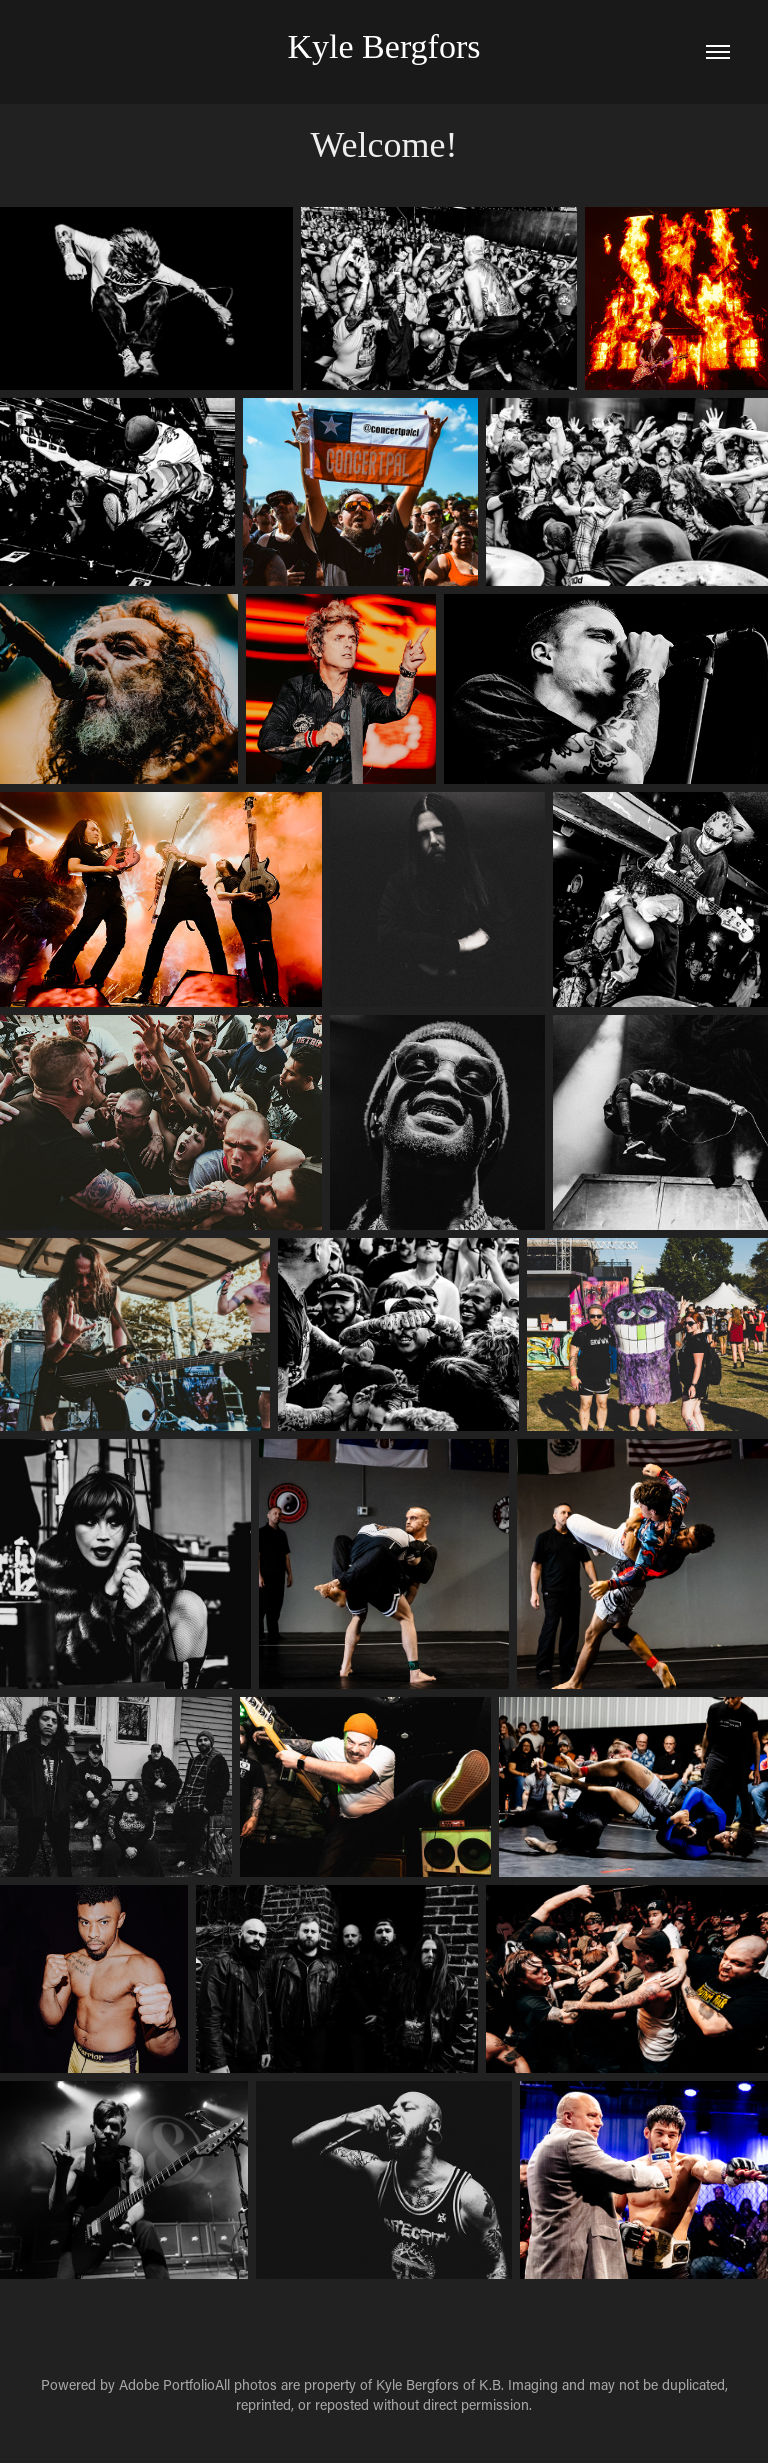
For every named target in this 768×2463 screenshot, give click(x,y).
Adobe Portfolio (167, 2384)
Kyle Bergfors (384, 46)
